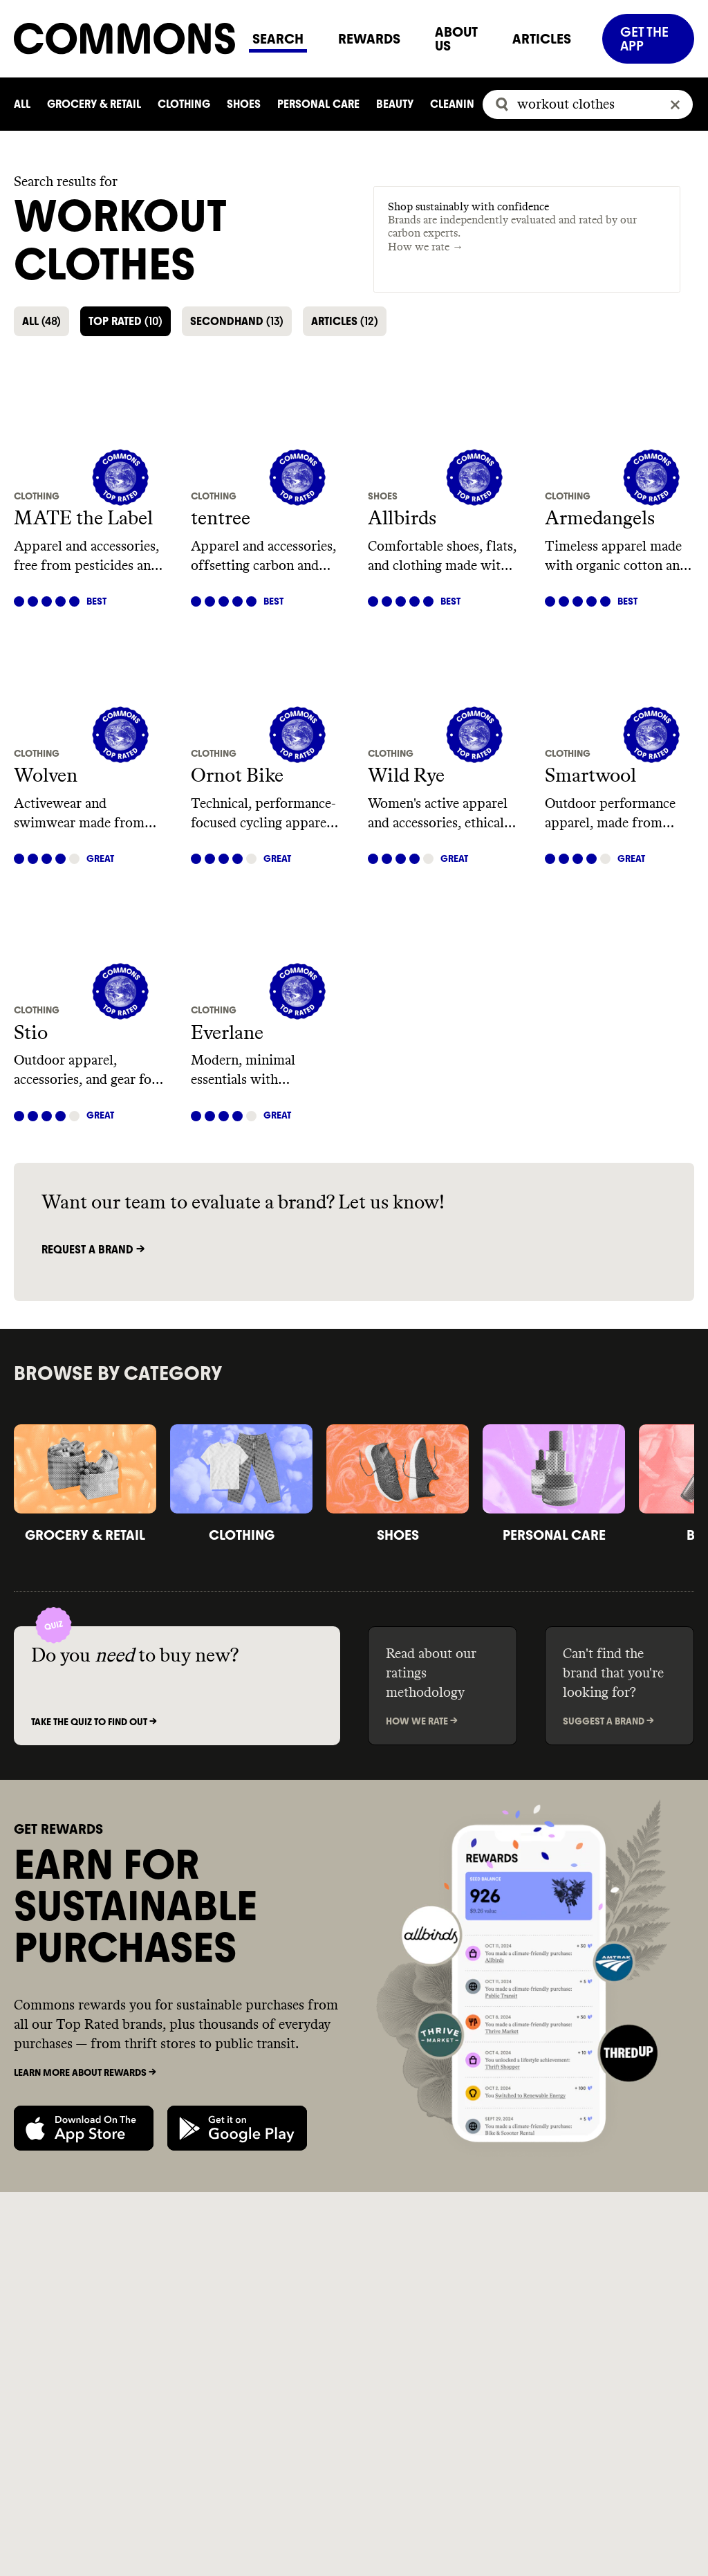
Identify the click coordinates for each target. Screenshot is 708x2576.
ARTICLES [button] (344, 321)
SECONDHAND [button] (236, 321)
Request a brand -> (93, 1249)
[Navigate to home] (124, 38)
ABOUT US (456, 39)
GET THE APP (644, 39)
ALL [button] (41, 321)
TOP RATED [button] (125, 321)
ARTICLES (541, 38)
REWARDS (369, 38)
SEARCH (278, 38)
